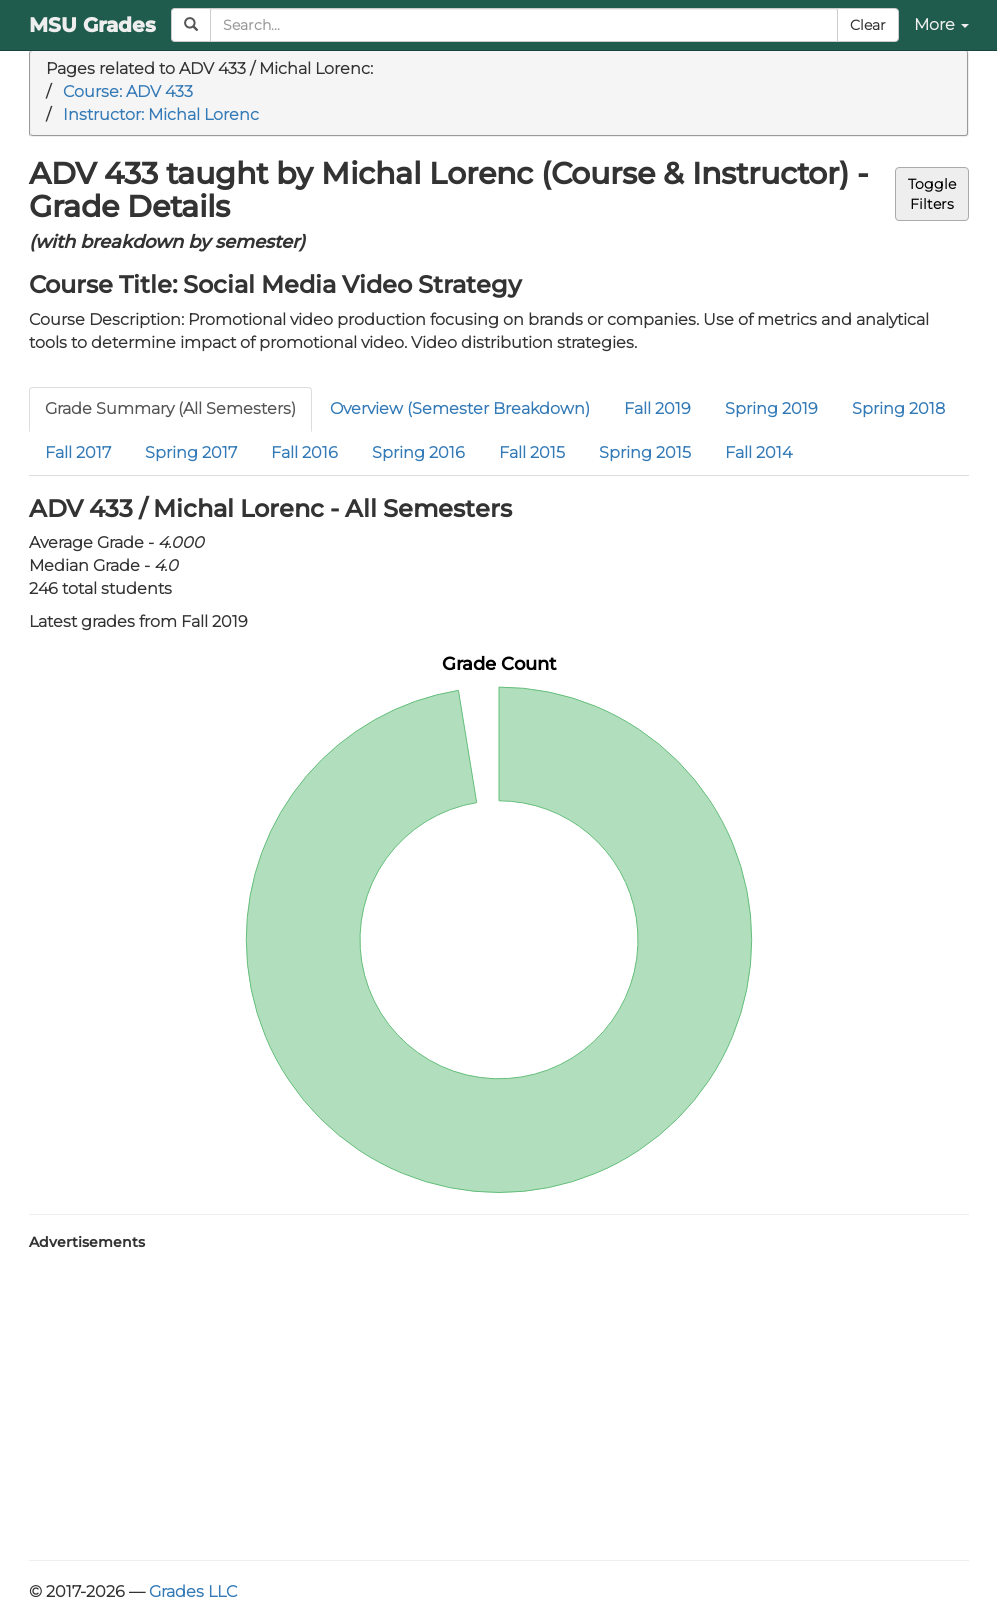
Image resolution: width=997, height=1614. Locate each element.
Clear (868, 25)
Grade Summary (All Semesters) (170, 408)
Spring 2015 (645, 452)
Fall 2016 (304, 452)
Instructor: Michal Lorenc (161, 114)
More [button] (941, 24)
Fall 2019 (657, 408)
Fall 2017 (78, 452)
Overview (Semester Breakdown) (460, 408)
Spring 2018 (898, 408)
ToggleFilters (932, 194)
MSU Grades (92, 25)
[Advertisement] (499, 1400)
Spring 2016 (418, 452)
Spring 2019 (771, 408)
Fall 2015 (532, 452)
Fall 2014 (758, 452)
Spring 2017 (191, 452)
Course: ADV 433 (128, 91)
